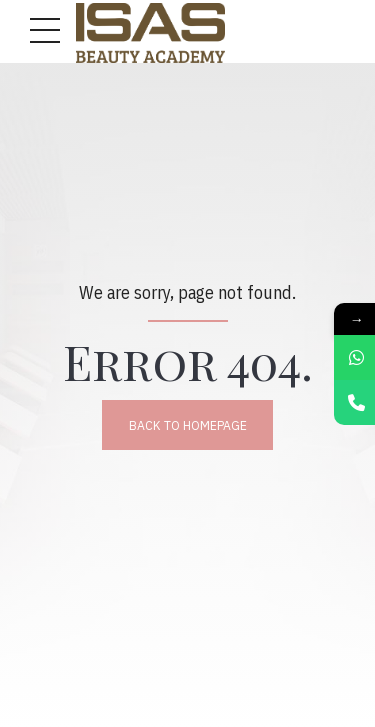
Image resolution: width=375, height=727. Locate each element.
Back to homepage (188, 425)
